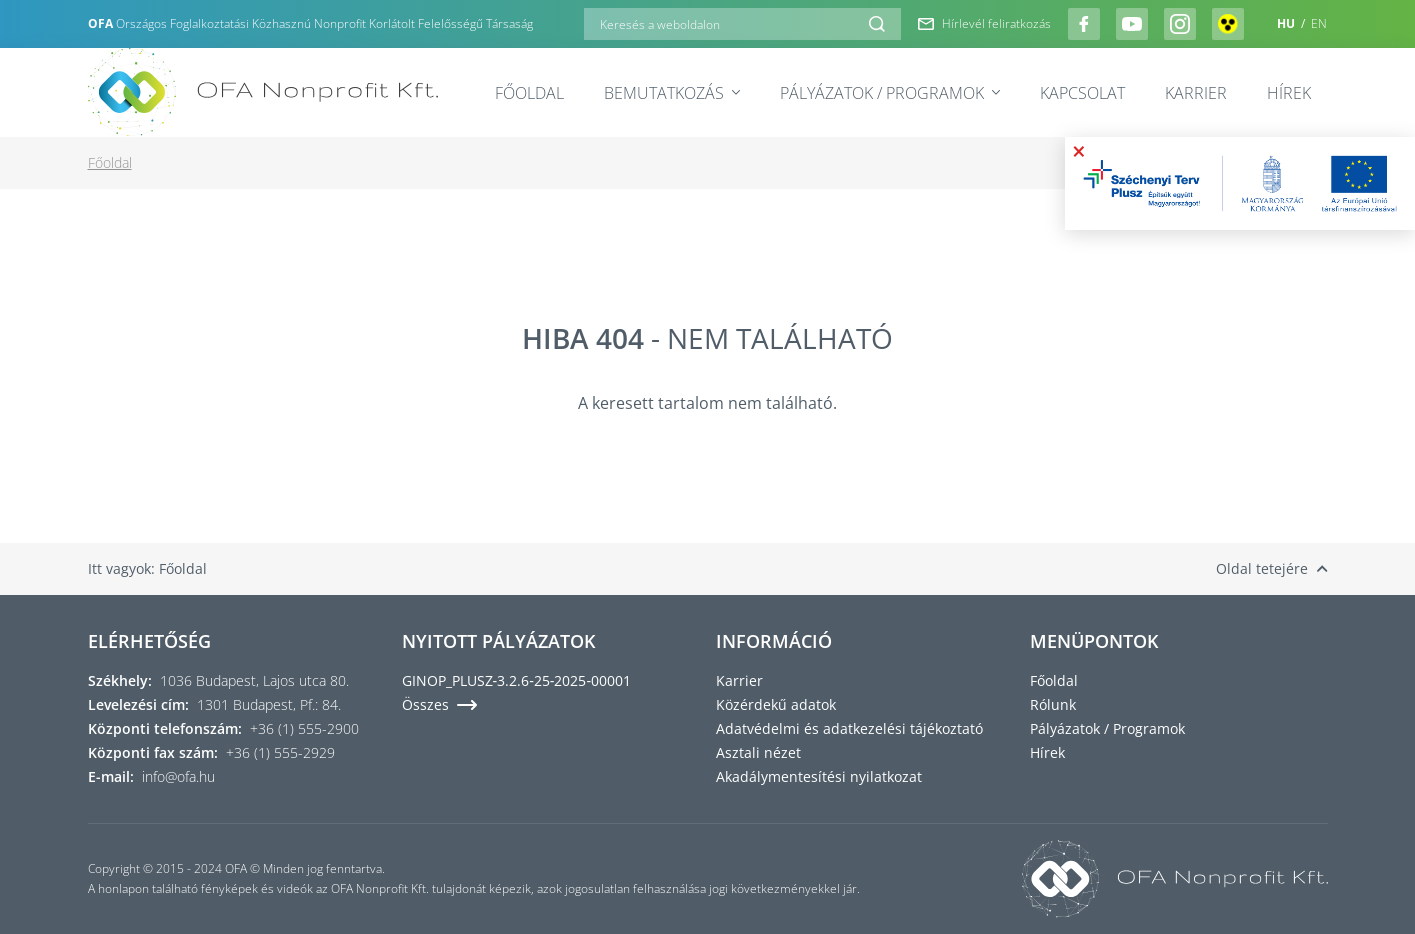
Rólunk (1053, 704)
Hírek (1289, 93)
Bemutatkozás (672, 93)
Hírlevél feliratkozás (984, 24)
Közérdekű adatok (776, 704)
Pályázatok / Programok (890, 93)
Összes (439, 704)
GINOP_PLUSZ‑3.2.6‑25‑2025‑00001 (517, 680)
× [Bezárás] (1079, 151)
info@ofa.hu (178, 776)
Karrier (1196, 93)
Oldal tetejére (1272, 568)
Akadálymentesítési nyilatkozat (819, 776)
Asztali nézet (758, 752)
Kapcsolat (1082, 93)
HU (1287, 23)
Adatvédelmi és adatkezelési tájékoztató (849, 728)
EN (1319, 23)
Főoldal (529, 93)
